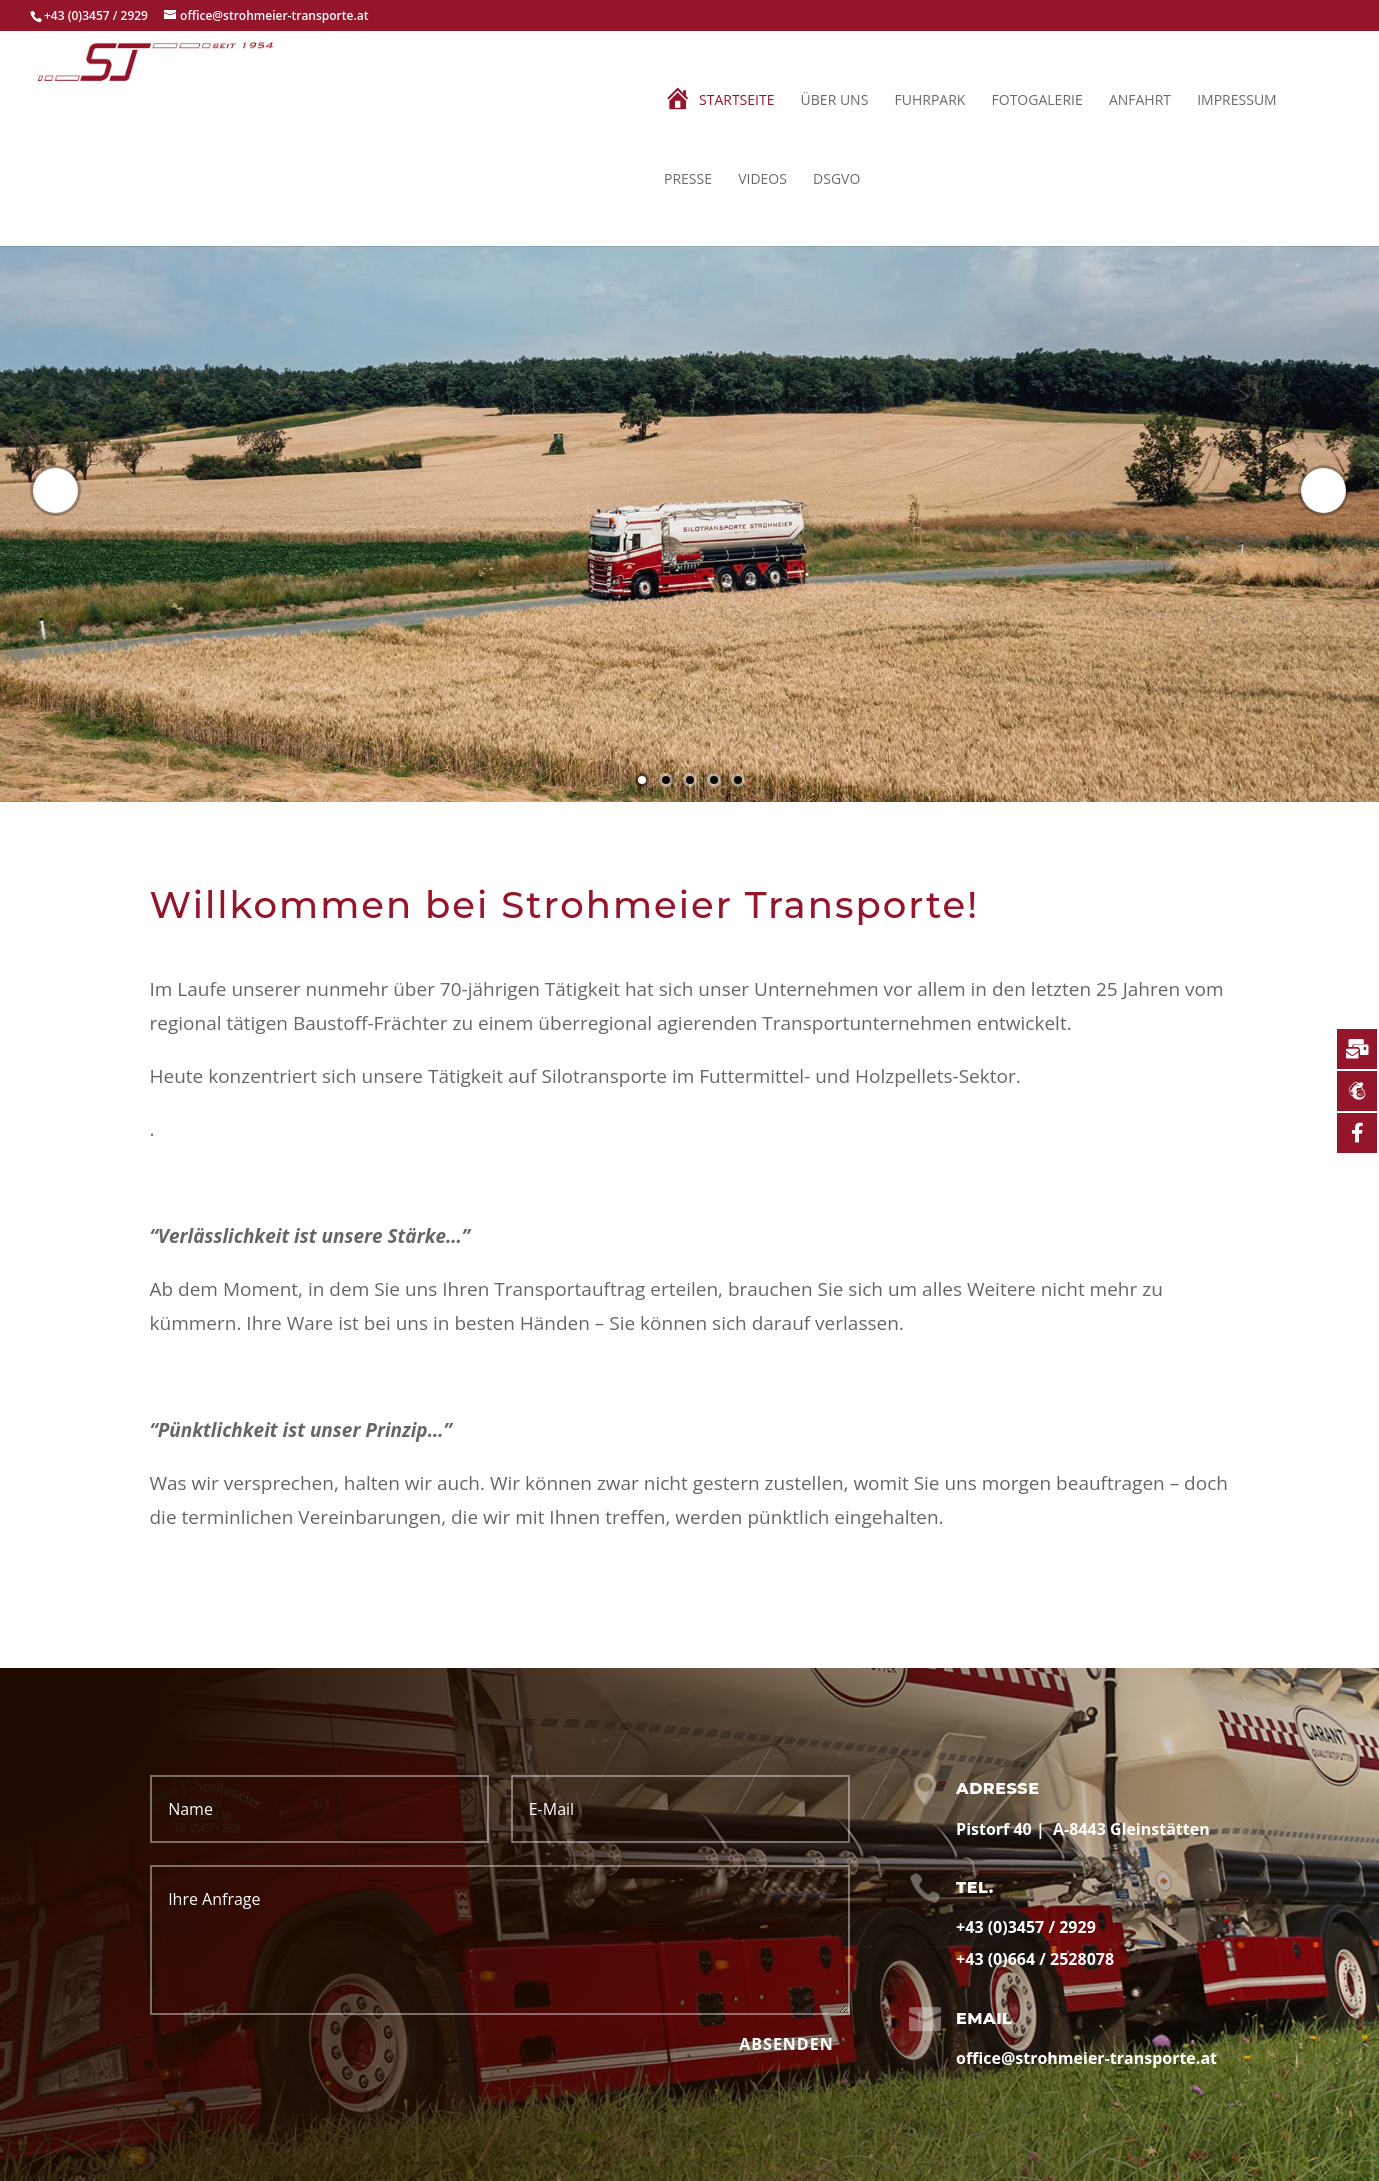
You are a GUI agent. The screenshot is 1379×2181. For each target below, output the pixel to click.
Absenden (786, 2044)
